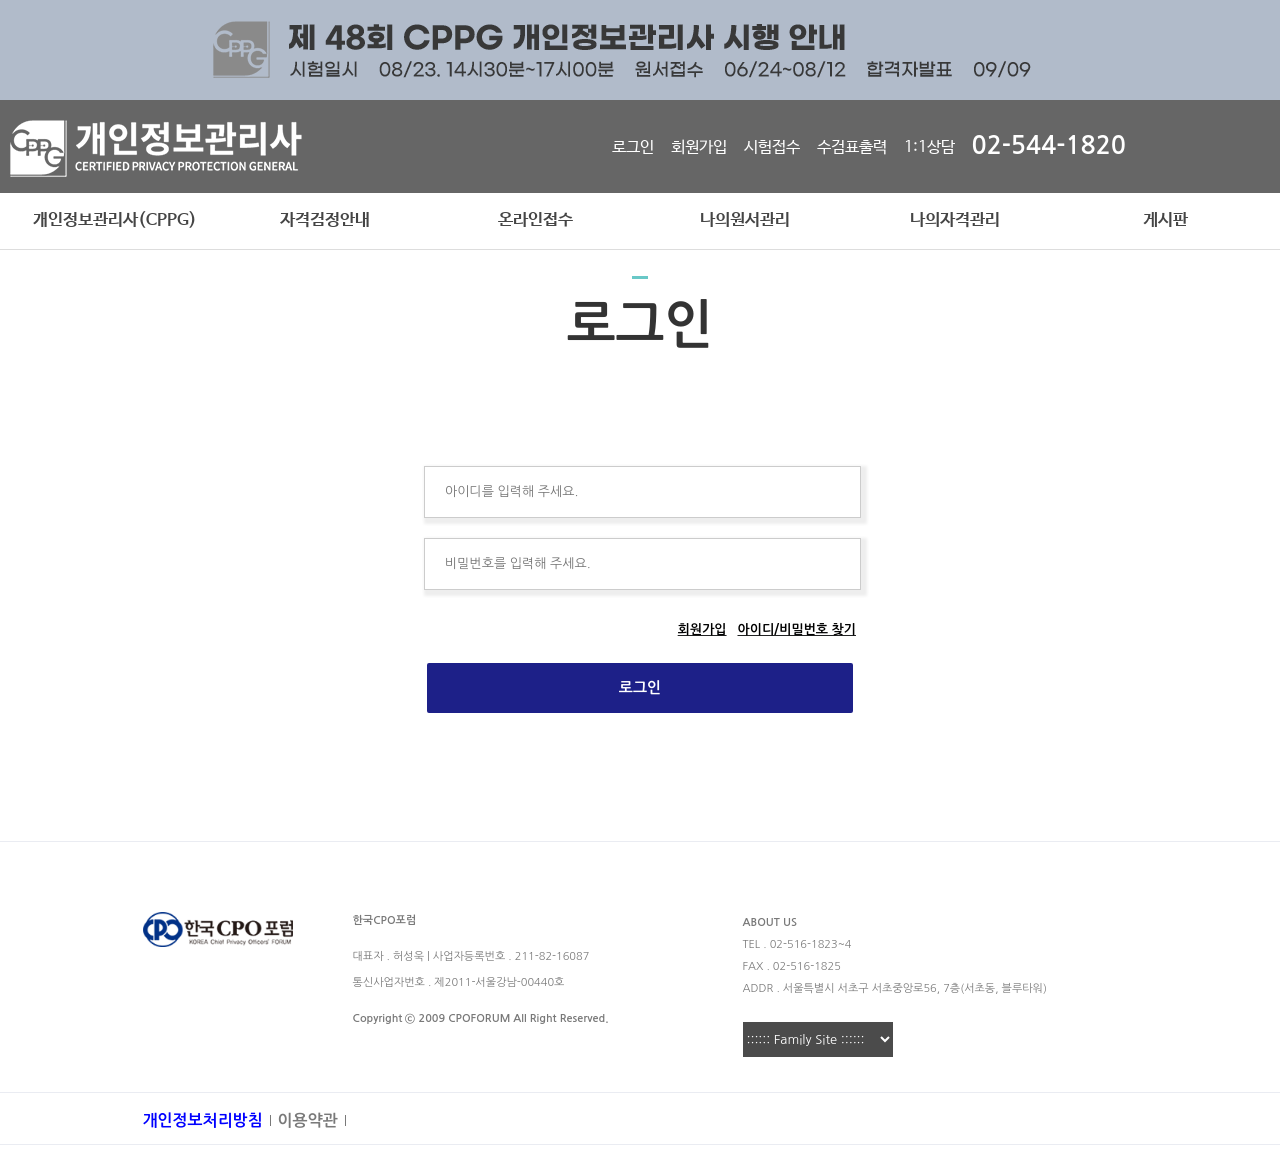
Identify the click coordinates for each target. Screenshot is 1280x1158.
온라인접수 (535, 220)
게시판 (1165, 220)
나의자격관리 (955, 220)
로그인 (633, 147)
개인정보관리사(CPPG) (115, 220)
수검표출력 (852, 147)
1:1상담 (929, 147)
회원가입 (699, 147)
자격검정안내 (325, 220)
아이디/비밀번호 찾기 (797, 629)
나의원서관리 (745, 220)
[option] (640, 50)
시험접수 (772, 147)
